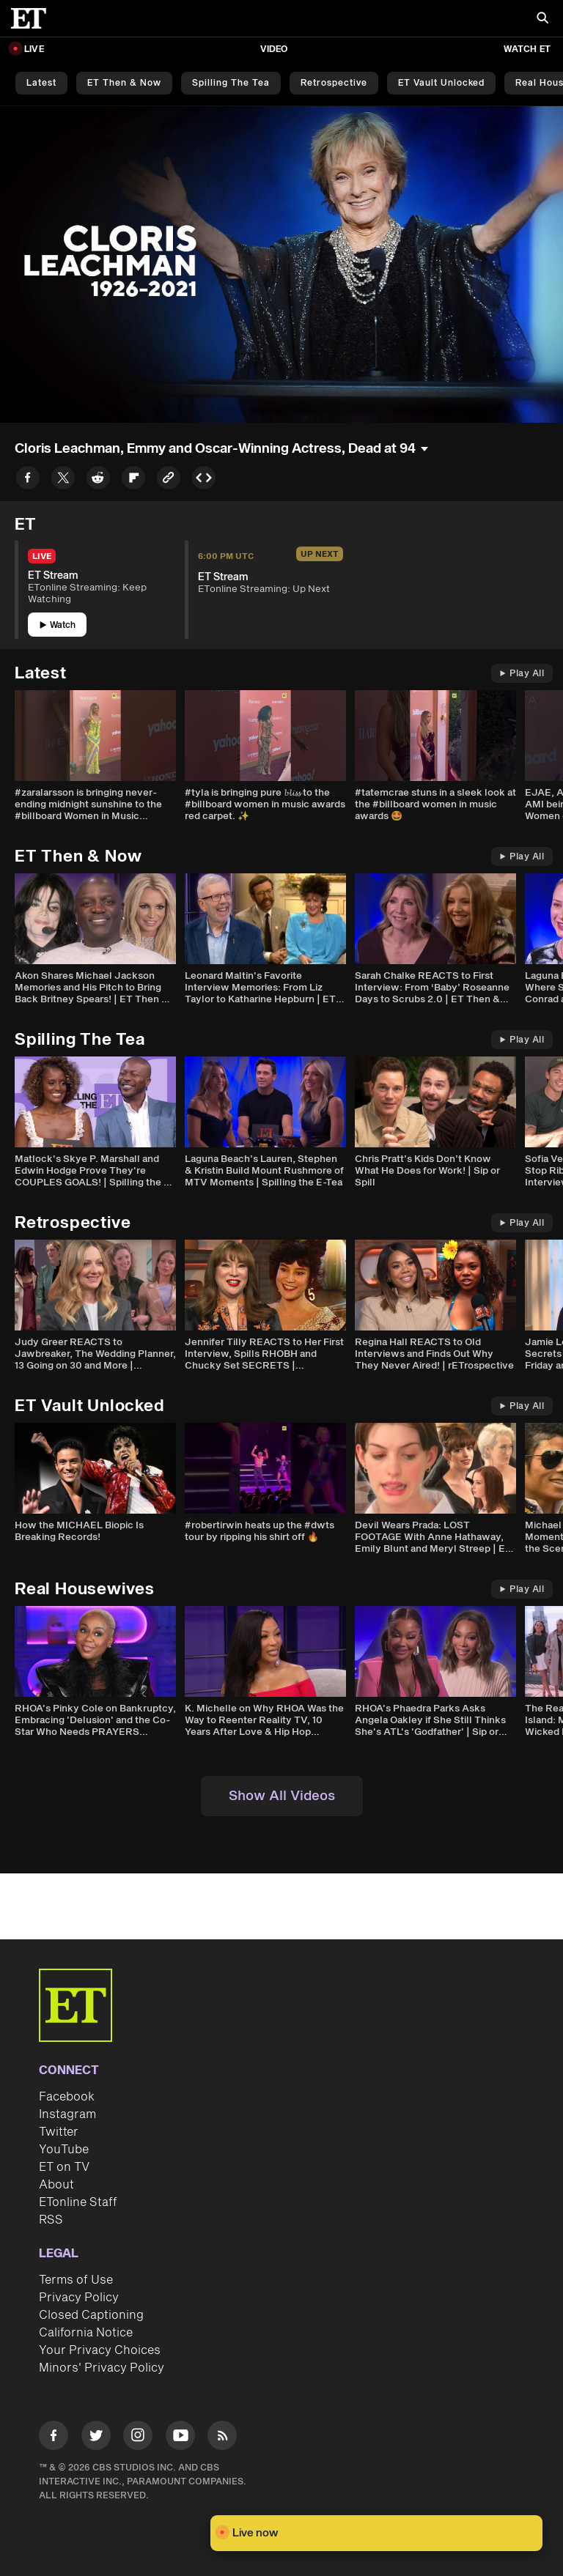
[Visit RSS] (222, 2438)
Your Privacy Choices (100, 2350)
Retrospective (334, 83)
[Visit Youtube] (180, 2438)
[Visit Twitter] (96, 2438)
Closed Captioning (91, 2315)
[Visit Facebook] (53, 2438)
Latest (41, 83)
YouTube (64, 2149)
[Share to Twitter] (63, 480)
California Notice (86, 2333)
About (56, 2185)
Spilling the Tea (231, 83)
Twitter (58, 2132)
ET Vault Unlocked (441, 83)
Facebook (67, 2097)
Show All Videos (282, 1796)
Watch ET (527, 49)
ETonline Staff (78, 2202)
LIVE (34, 49)
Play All (522, 674)
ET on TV (64, 2167)
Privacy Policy (79, 2297)
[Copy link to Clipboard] (168, 480)
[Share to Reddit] (98, 480)
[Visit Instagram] (137, 2438)
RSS (51, 2220)
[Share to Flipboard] (133, 480)
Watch (58, 625)
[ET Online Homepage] (33, 18)
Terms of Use (76, 2280)
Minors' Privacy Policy (101, 2368)
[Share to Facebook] (28, 480)
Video (274, 49)
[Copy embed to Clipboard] (204, 480)
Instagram (67, 2114)
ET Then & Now (124, 83)
